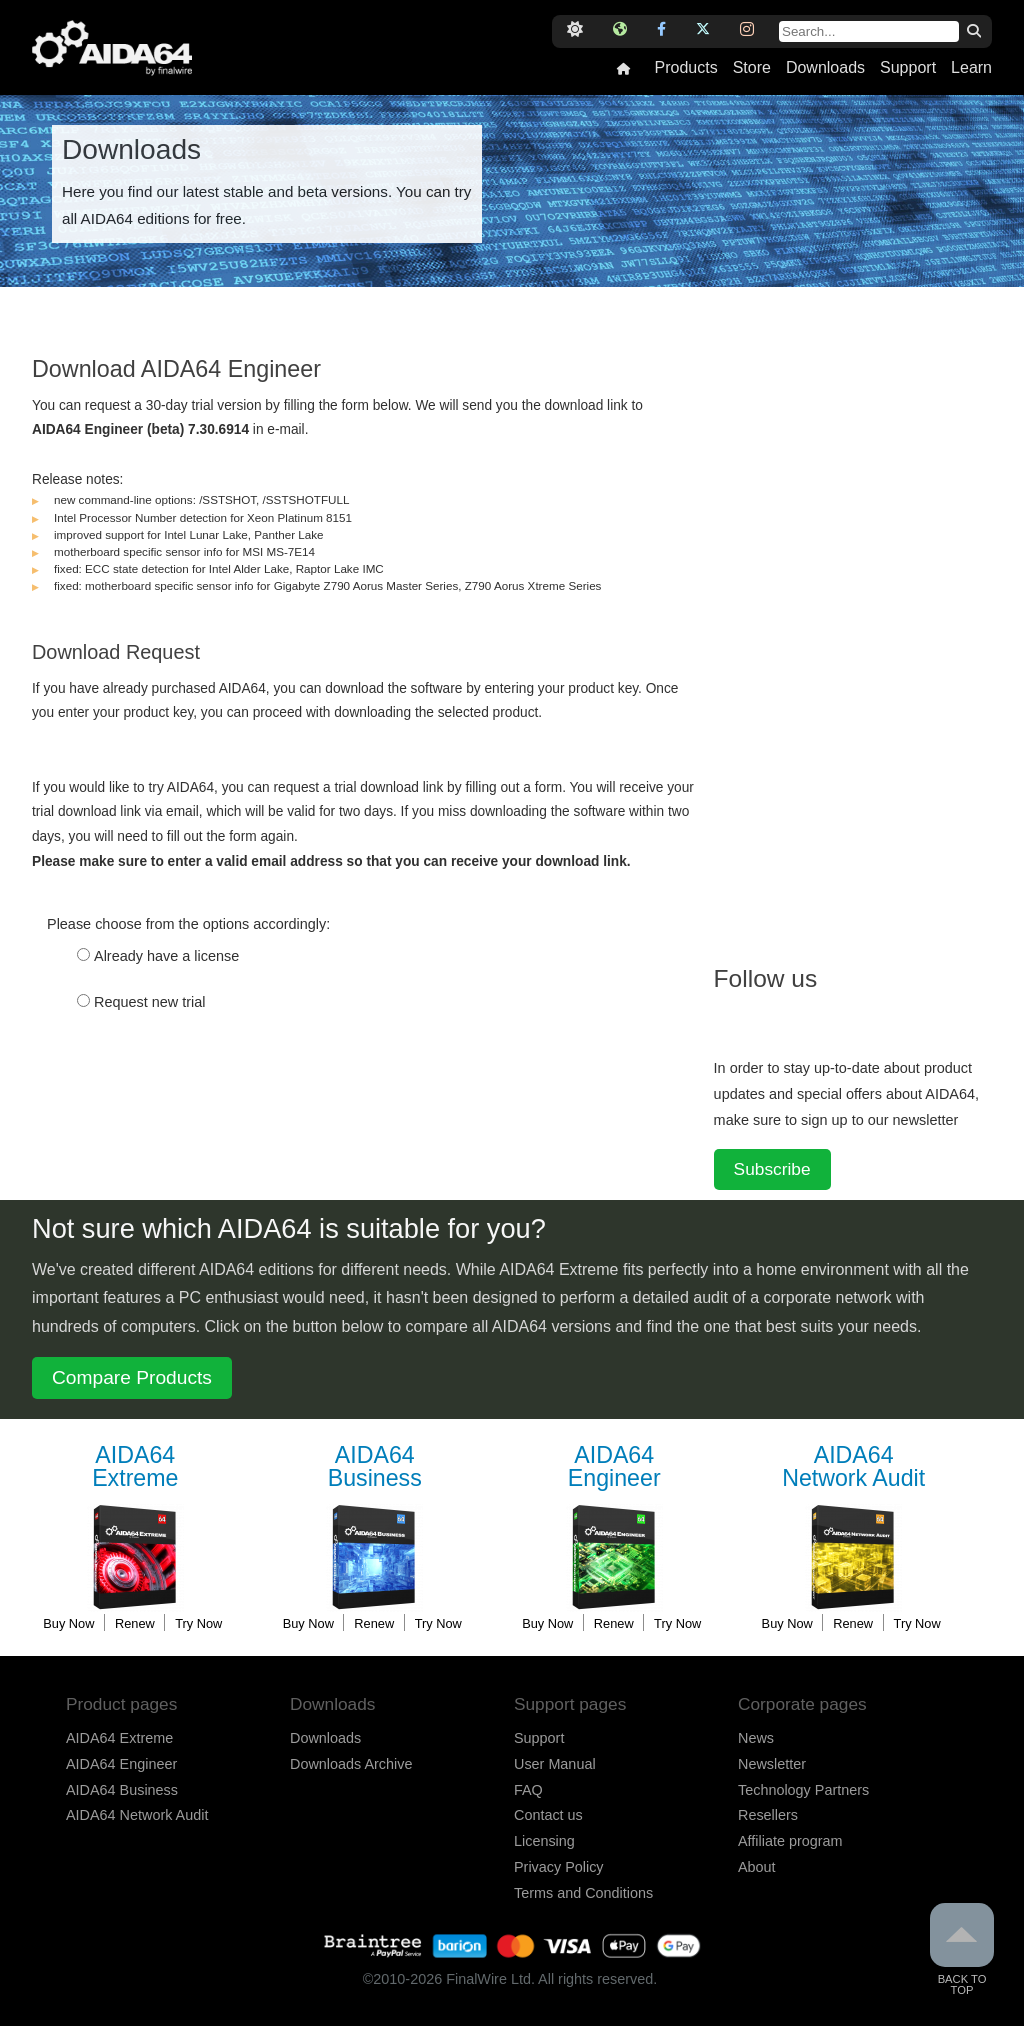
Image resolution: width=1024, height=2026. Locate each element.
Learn (971, 68)
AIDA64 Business (122, 1790)
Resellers (768, 1815)
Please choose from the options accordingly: (188, 924)
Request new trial (150, 1002)
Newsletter (772, 1764)
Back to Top (962, 1949)
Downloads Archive (351, 1764)
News (756, 1738)
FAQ (528, 1790)
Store (752, 68)
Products (685, 68)
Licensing (544, 1841)
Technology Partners (803, 1790)
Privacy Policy (559, 1867)
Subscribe (772, 1169)
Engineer (614, 1467)
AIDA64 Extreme (119, 1738)
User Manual (555, 1764)
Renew (135, 1623)
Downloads (825, 68)
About (757, 1867)
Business (375, 1467)
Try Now (198, 1623)
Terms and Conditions (583, 1893)
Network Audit (854, 1467)
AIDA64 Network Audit (137, 1815)
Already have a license (166, 956)
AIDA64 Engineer (121, 1764)
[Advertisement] (864, 627)
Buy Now (68, 1623)
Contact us (548, 1815)
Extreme (135, 1467)
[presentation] (184, 1095)
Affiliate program (790, 1841)
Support (908, 68)
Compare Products (132, 1377)
